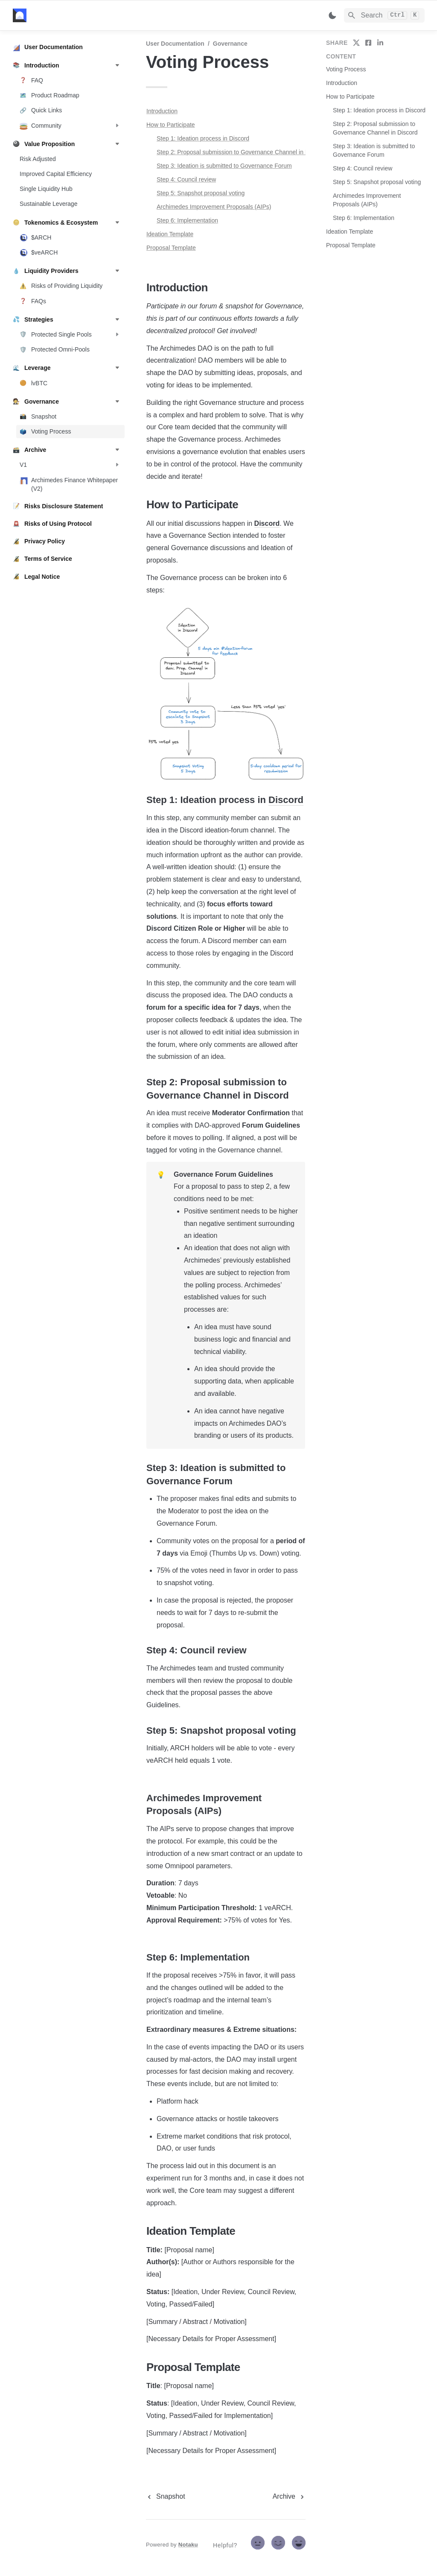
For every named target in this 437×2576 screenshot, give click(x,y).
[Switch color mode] (332, 15)
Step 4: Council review (186, 179)
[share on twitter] (356, 42)
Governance (230, 43)
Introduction (162, 111)
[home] (72, 15)
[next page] (289, 2496)
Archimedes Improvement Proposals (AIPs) (214, 206)
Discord (267, 523)
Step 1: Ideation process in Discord (203, 138)
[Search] (384, 15)
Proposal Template (171, 247)
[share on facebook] (368, 42)
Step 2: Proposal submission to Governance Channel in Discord (241, 152)
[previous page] (165, 2496)
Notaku (188, 2544)
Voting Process (346, 69)
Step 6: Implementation (187, 220)
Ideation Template (169, 234)
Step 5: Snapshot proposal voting (201, 193)
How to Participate (170, 124)
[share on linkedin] (380, 42)
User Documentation (175, 43)
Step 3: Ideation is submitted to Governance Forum (224, 165)
